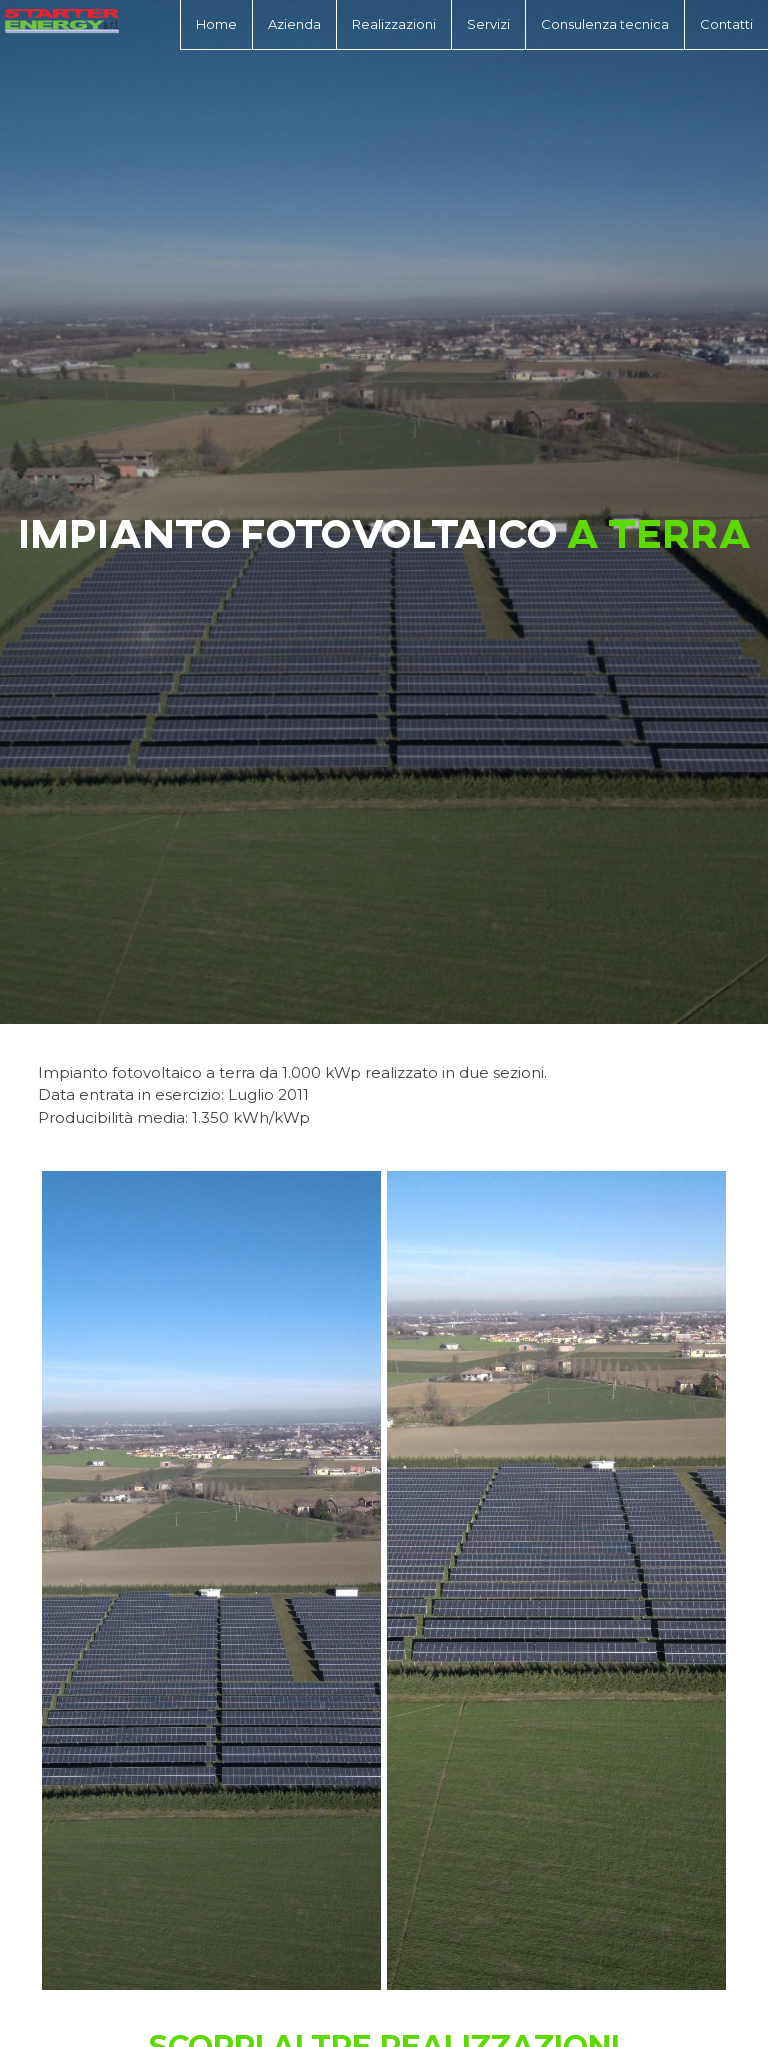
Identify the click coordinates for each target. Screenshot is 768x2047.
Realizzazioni (394, 24)
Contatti (726, 24)
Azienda (294, 24)
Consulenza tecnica (605, 24)
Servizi (488, 24)
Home (216, 24)
